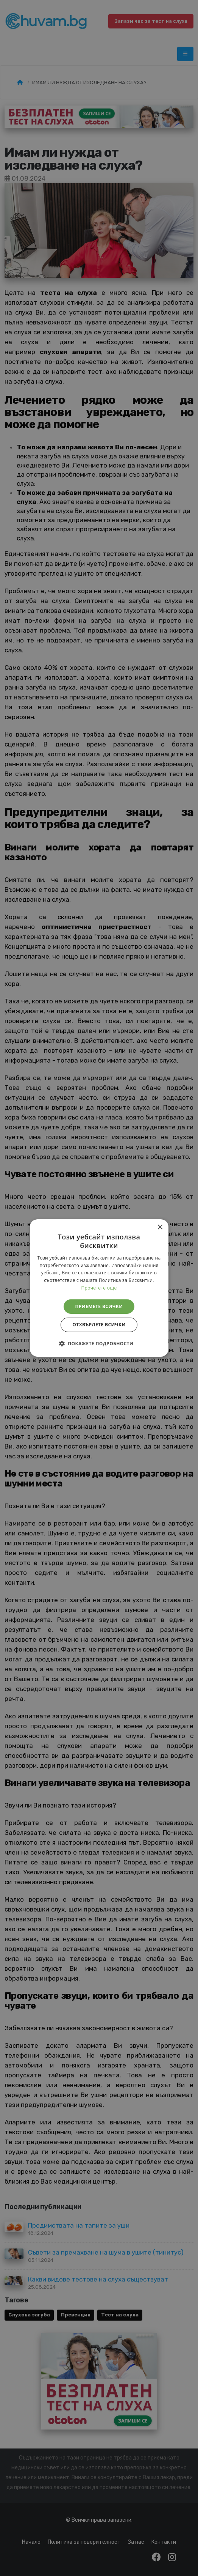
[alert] (99, 1288)
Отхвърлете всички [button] (98, 1324)
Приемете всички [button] (99, 1306)
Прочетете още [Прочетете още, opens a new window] (99, 1288)
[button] (99, 1343)
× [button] (160, 1227)
